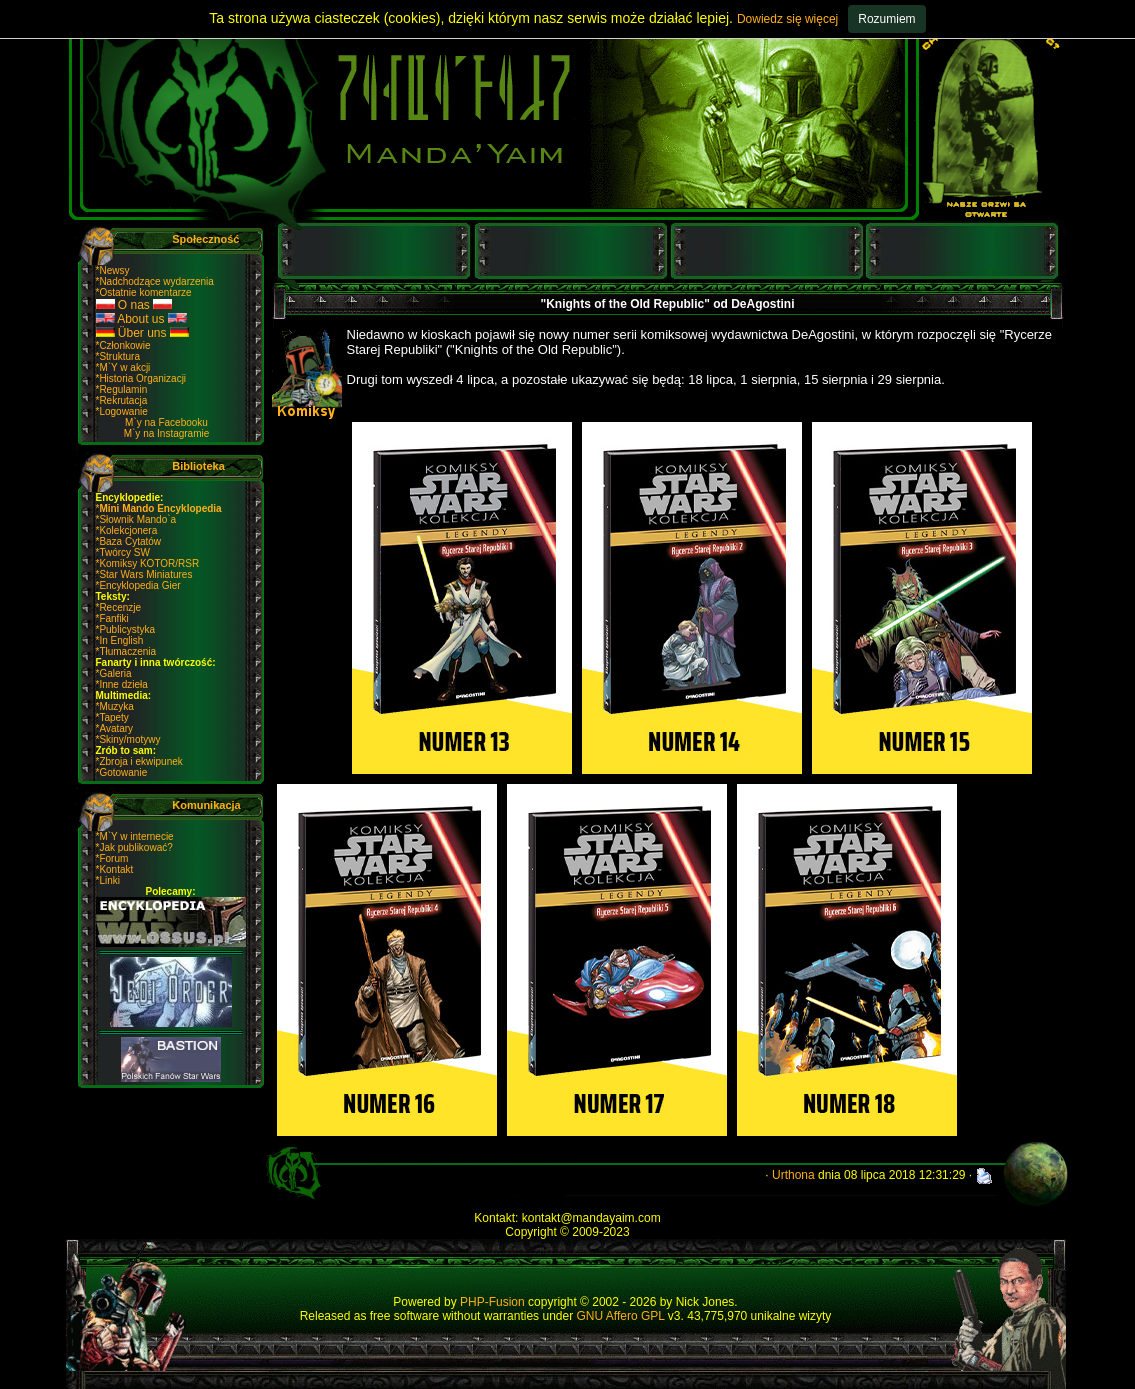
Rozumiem (886, 19)
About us (141, 319)
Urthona (793, 1175)
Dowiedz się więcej (787, 19)
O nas (134, 305)
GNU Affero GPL (620, 1316)
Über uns (142, 333)
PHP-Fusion (492, 1302)
